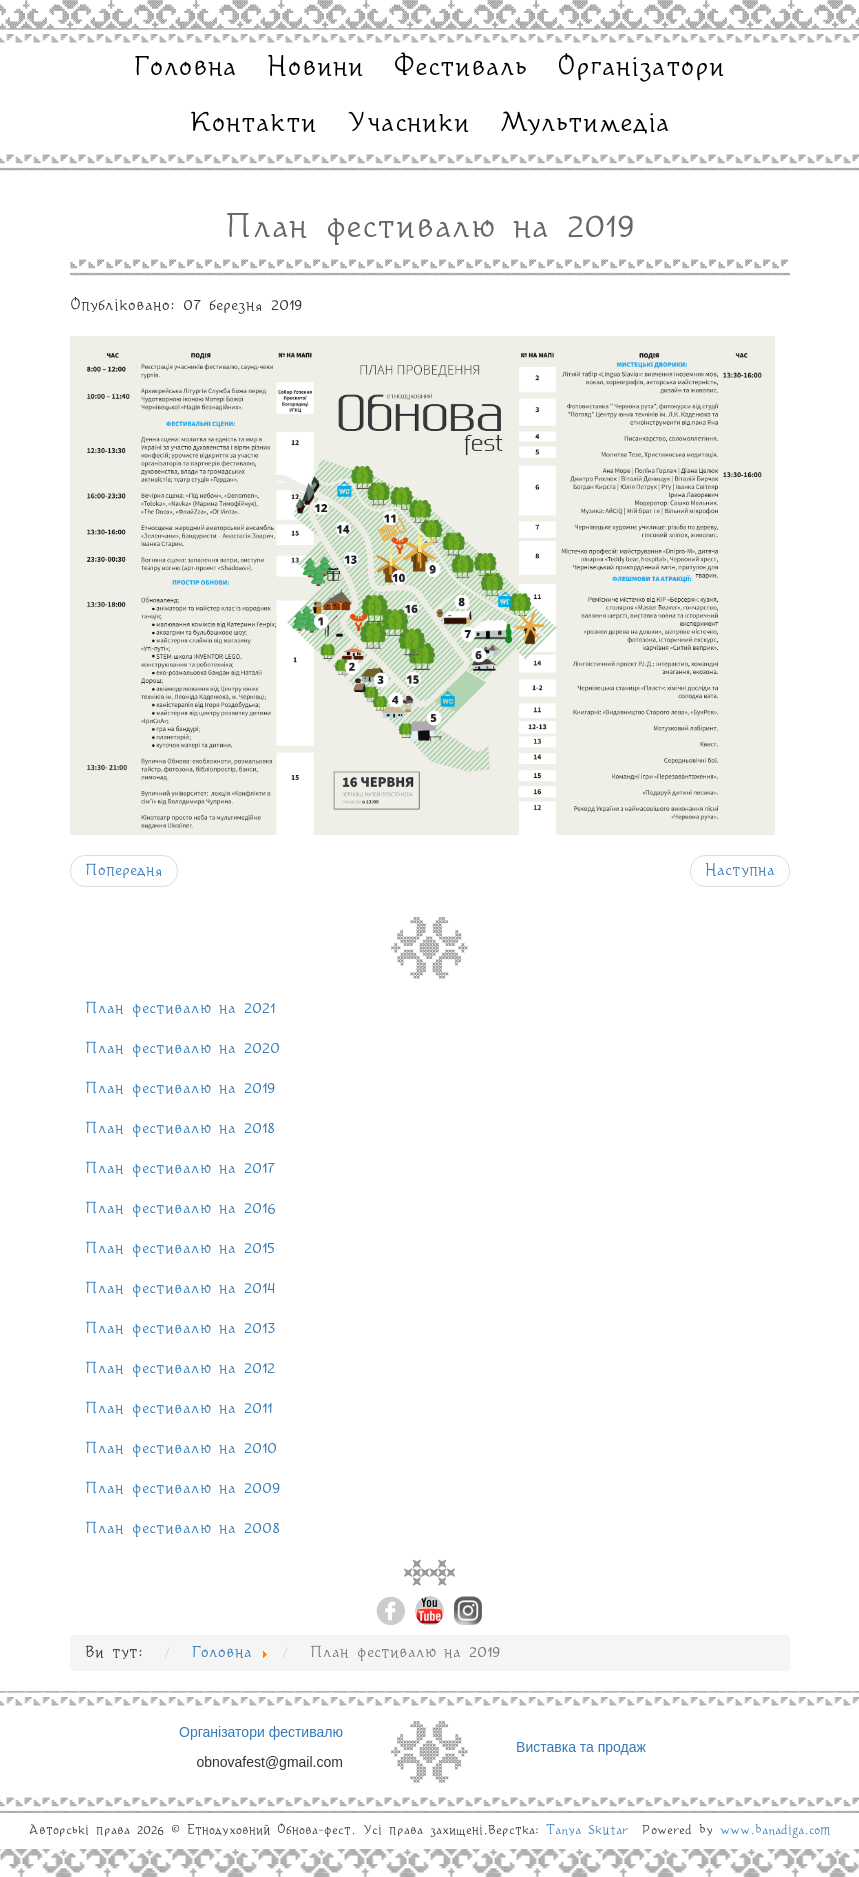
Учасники (408, 124)
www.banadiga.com (775, 1830)
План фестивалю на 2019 (180, 1089)
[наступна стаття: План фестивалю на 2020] (740, 871)
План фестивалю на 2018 (180, 1129)
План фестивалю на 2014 (180, 1289)
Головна (185, 68)
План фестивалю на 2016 (180, 1209)
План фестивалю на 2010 (181, 1449)
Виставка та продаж (581, 1747)
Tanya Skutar (587, 1830)
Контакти (253, 124)
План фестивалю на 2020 (182, 1049)
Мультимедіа (585, 124)
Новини (315, 68)
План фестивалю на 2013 (180, 1329)
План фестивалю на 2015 (180, 1249)
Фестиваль (460, 68)
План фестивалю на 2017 (180, 1169)
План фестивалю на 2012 (180, 1369)
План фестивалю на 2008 (182, 1529)
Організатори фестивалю (261, 1732)
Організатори (641, 68)
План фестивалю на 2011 (178, 1409)
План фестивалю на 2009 (183, 1489)
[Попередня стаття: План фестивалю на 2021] (124, 871)
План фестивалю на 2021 (180, 1009)
